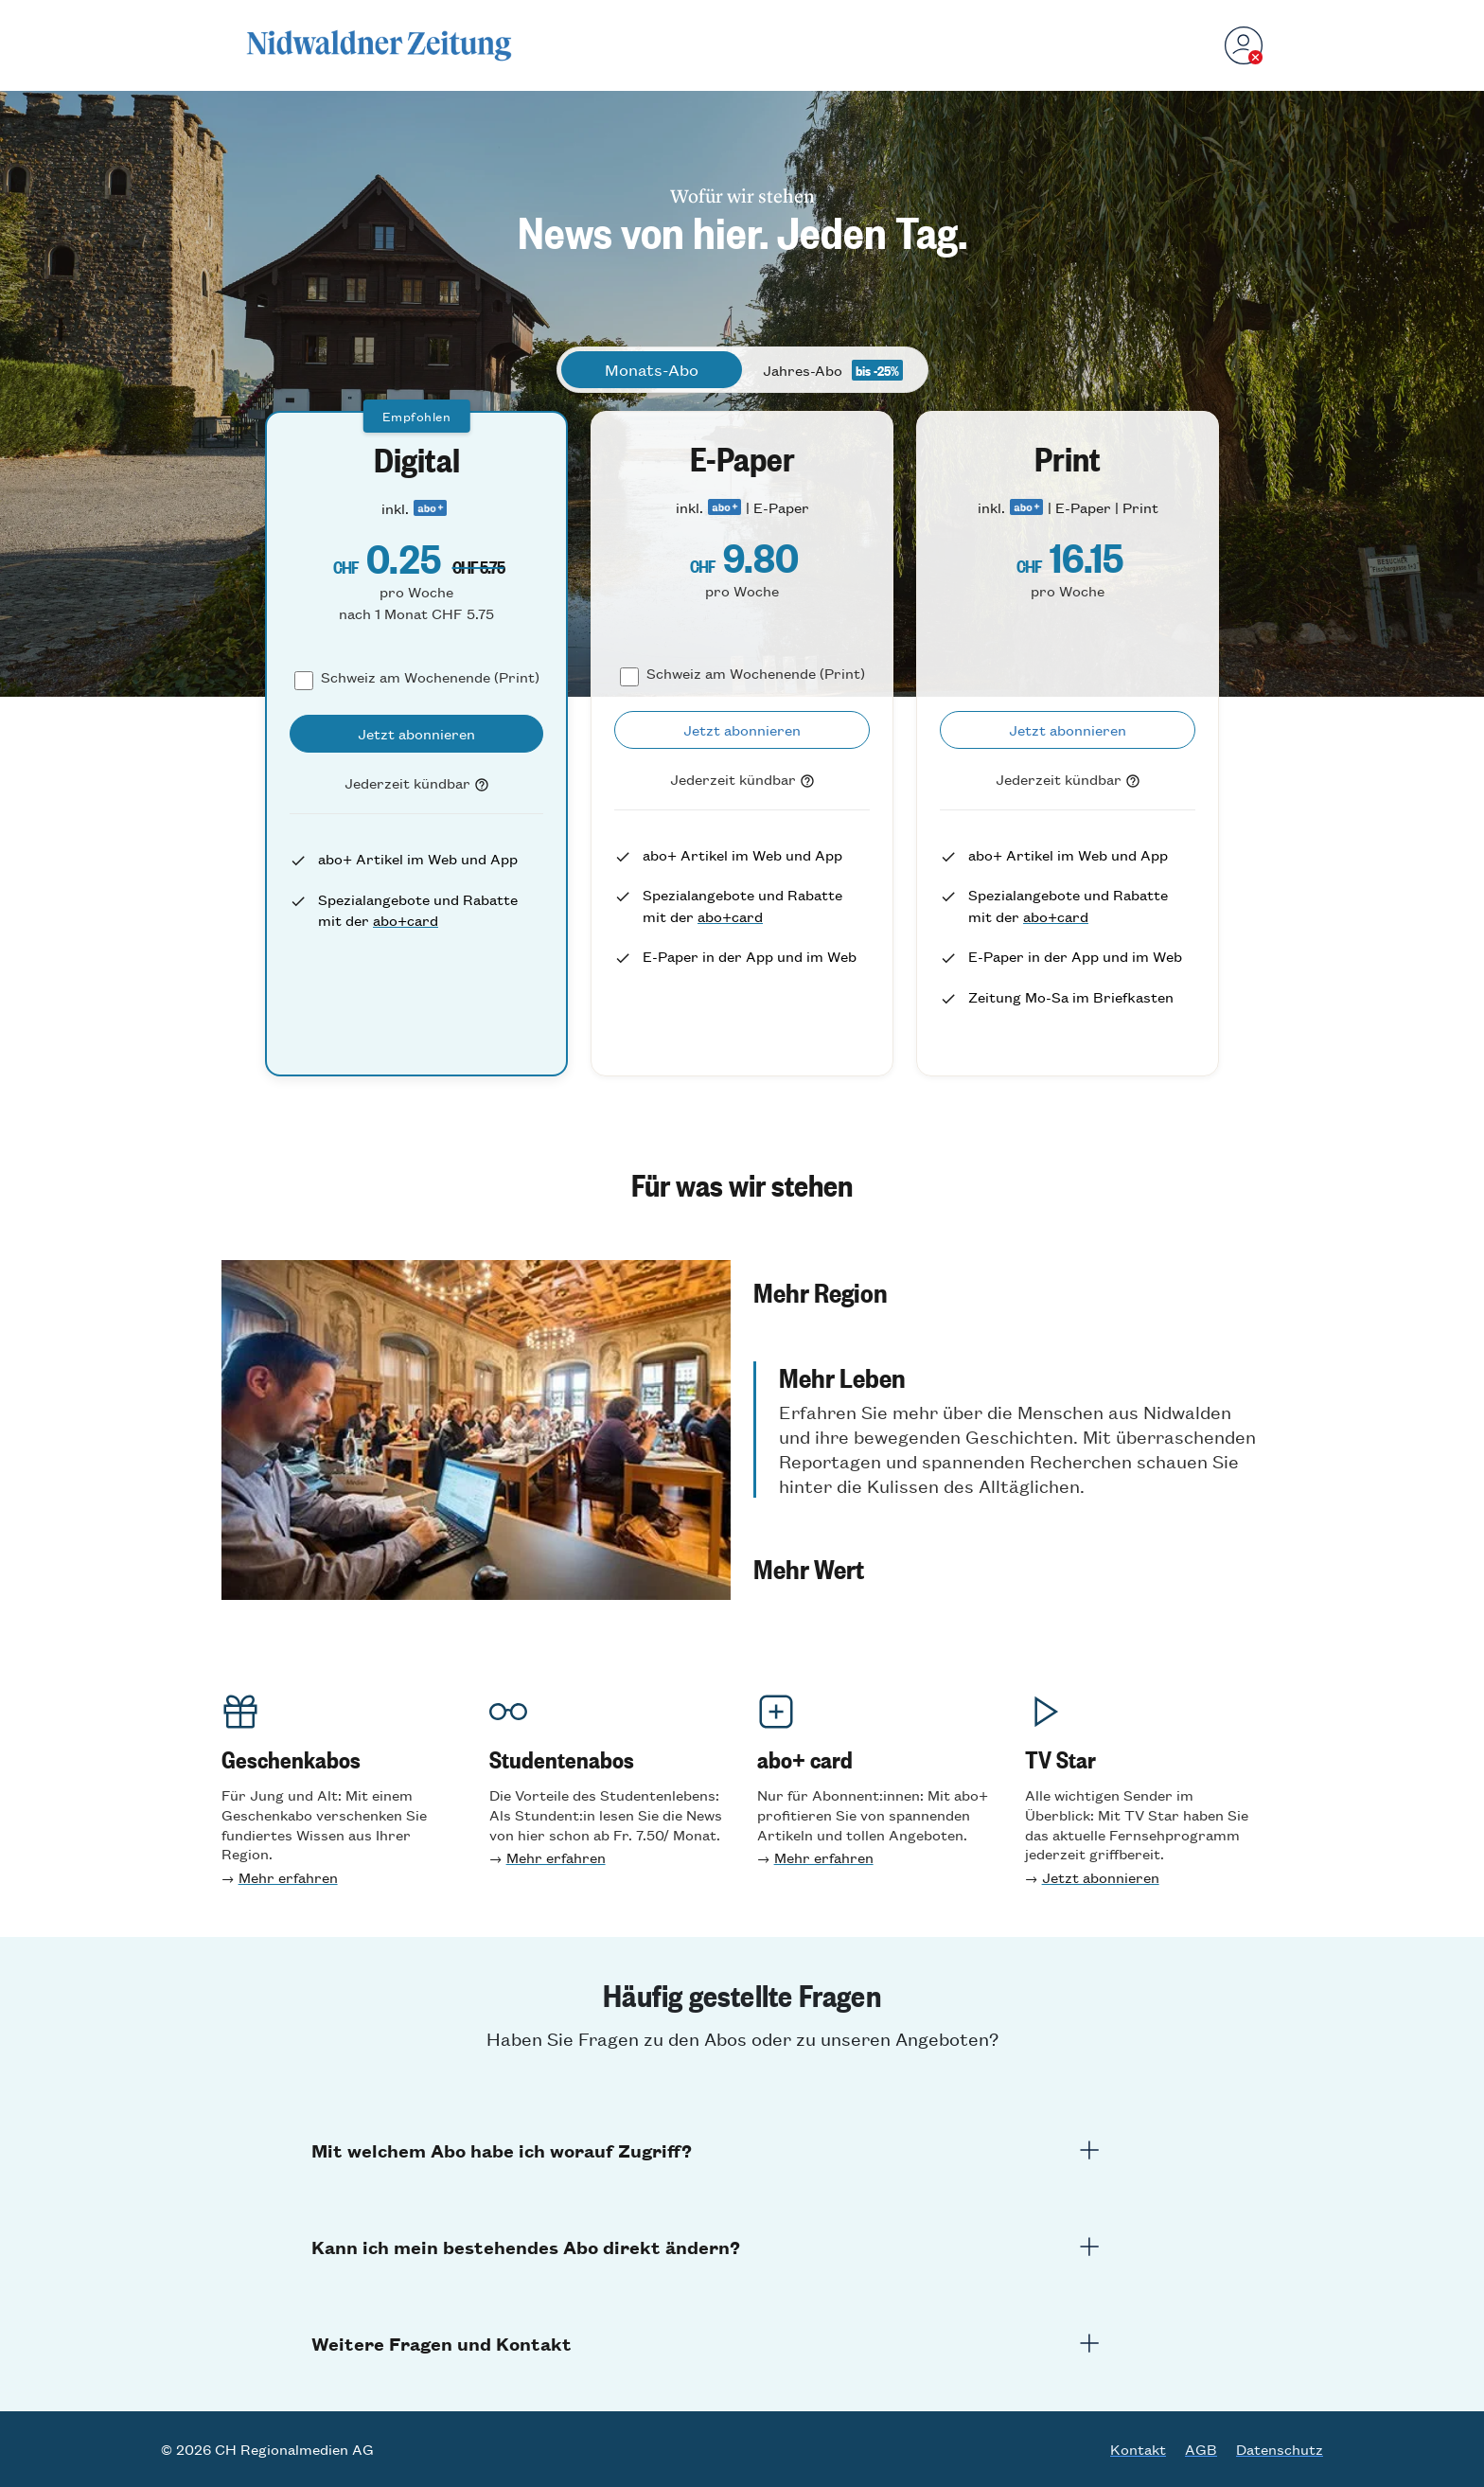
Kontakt (1138, 2449)
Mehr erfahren (288, 1877)
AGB (1201, 2449)
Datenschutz (1279, 2449)
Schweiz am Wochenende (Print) (430, 676)
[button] (1008, 1344)
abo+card (405, 920)
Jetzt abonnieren (1100, 1877)
